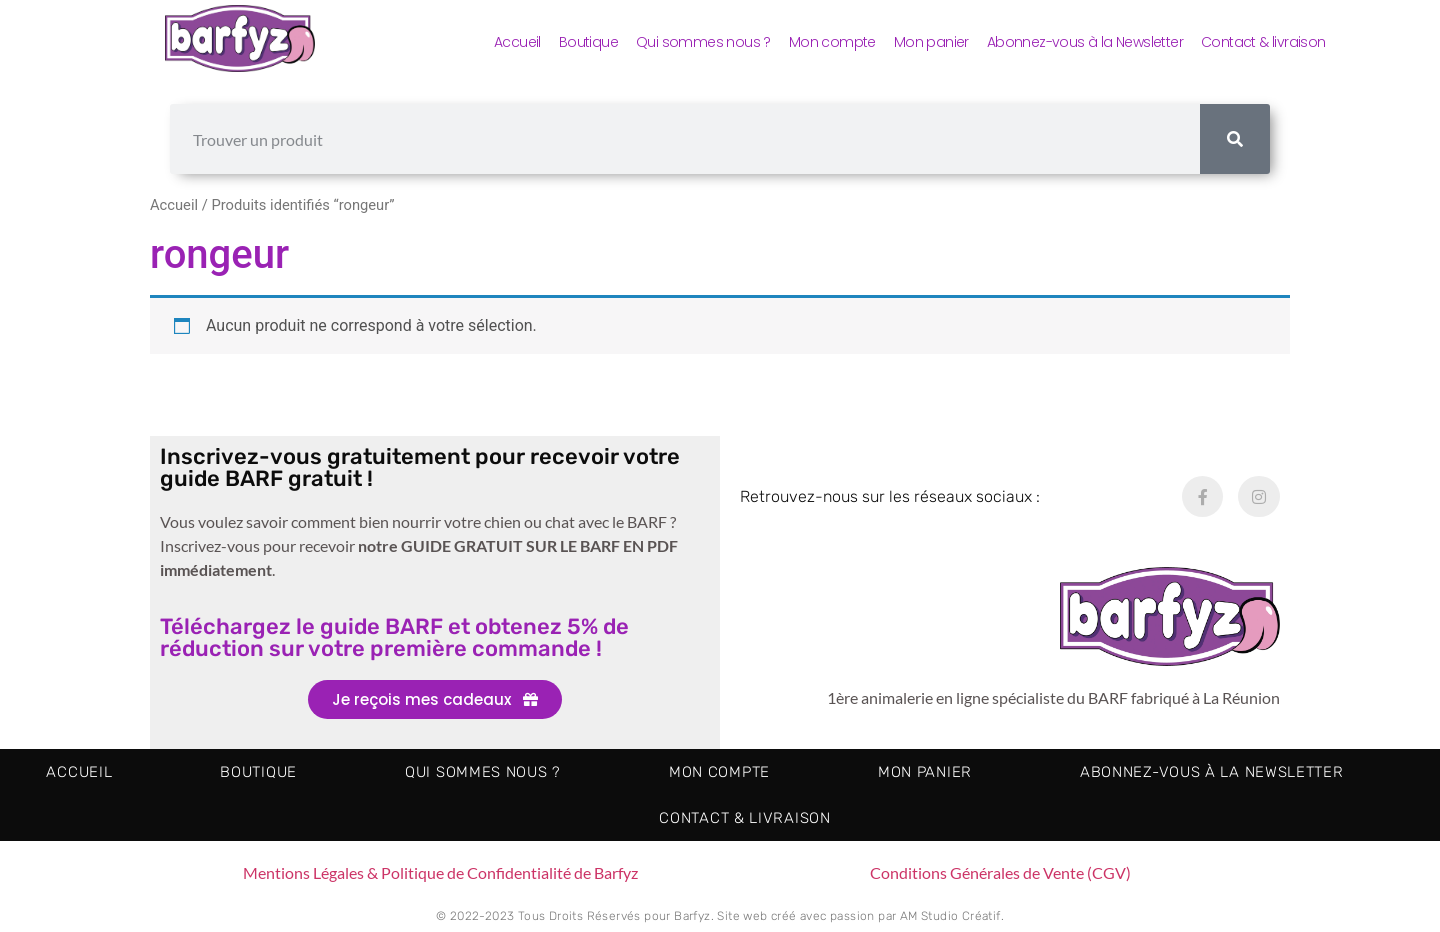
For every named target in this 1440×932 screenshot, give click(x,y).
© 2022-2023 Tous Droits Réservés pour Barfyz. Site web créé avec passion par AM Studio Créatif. (720, 916)
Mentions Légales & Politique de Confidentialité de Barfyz (440, 872)
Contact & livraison (1263, 42)
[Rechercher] (1235, 139)
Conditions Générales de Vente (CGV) (1000, 872)
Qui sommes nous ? (703, 42)
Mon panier (931, 42)
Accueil (517, 42)
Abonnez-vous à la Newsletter (1085, 42)
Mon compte (832, 42)
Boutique (588, 42)
